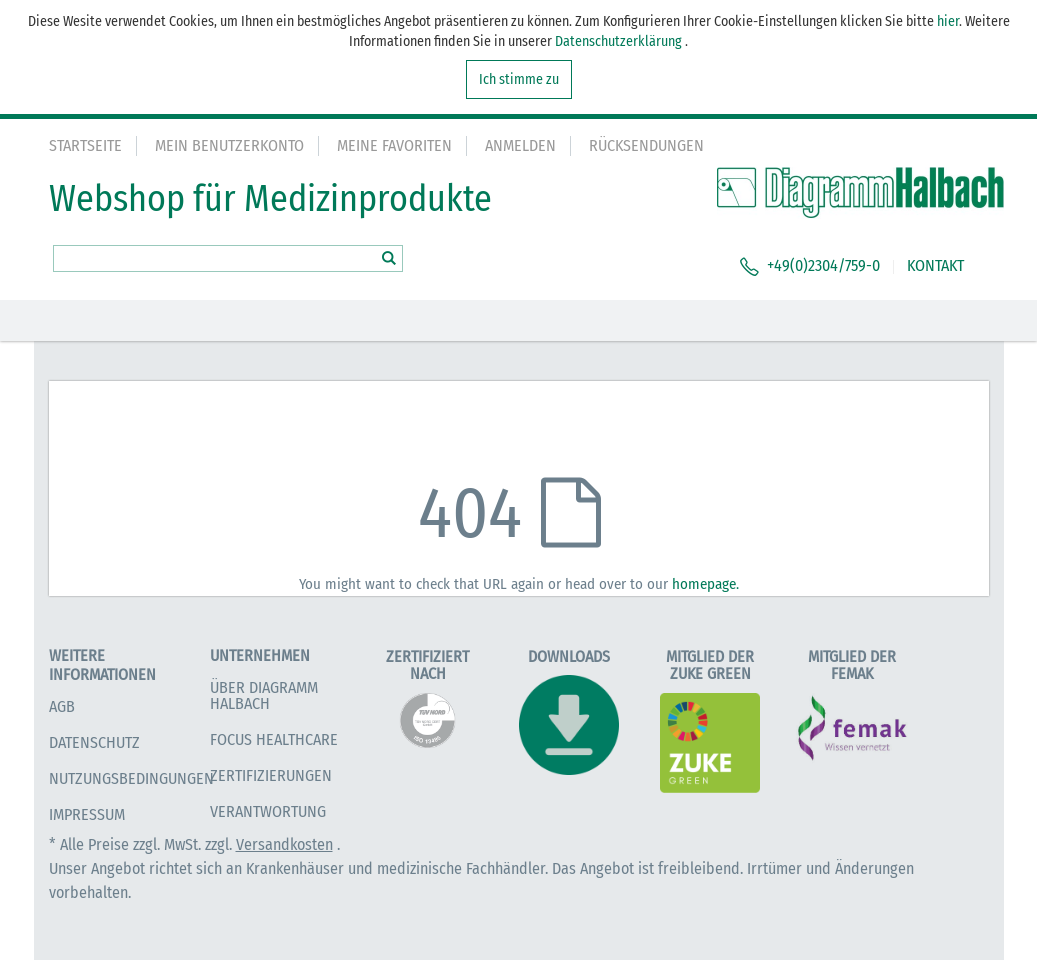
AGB (62, 706)
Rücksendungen (646, 145)
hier (948, 21)
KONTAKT (935, 265)
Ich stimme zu (519, 79)
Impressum (87, 814)
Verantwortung (268, 811)
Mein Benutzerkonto (229, 145)
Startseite (85, 145)
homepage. (705, 584)
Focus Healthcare (274, 739)
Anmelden (520, 145)
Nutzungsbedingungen (131, 778)
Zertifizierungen (271, 775)
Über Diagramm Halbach (264, 695)
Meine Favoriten (394, 145)
